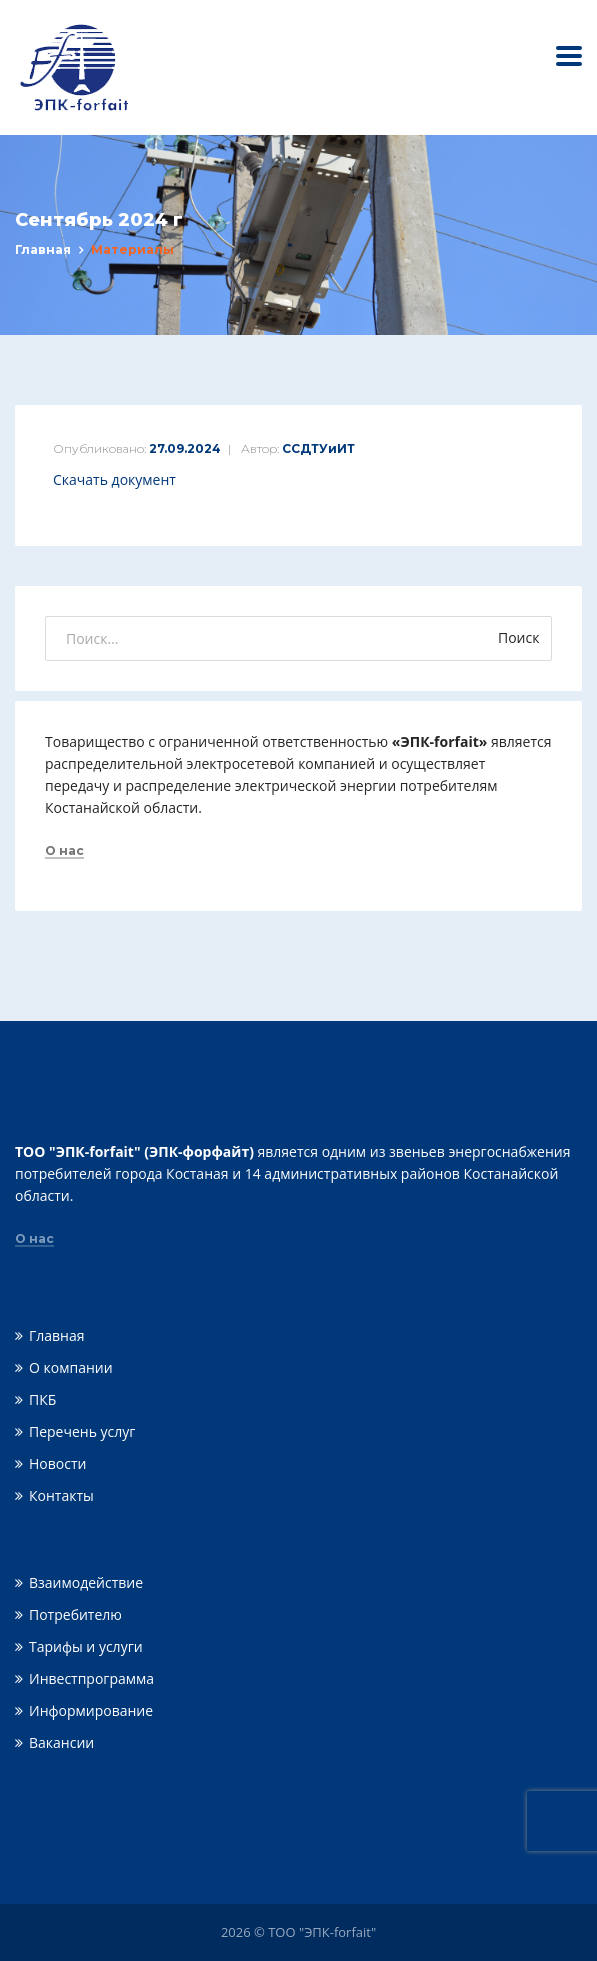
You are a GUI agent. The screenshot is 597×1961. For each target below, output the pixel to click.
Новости (57, 1463)
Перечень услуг (82, 1431)
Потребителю (75, 1614)
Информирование (91, 1710)
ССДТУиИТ (318, 448)
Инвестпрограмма (91, 1678)
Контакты (61, 1495)
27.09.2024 (185, 448)
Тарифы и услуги (86, 1646)
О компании (71, 1367)
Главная (43, 249)
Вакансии (61, 1742)
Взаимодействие (86, 1582)
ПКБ (42, 1399)
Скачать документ (114, 479)
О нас (64, 851)
